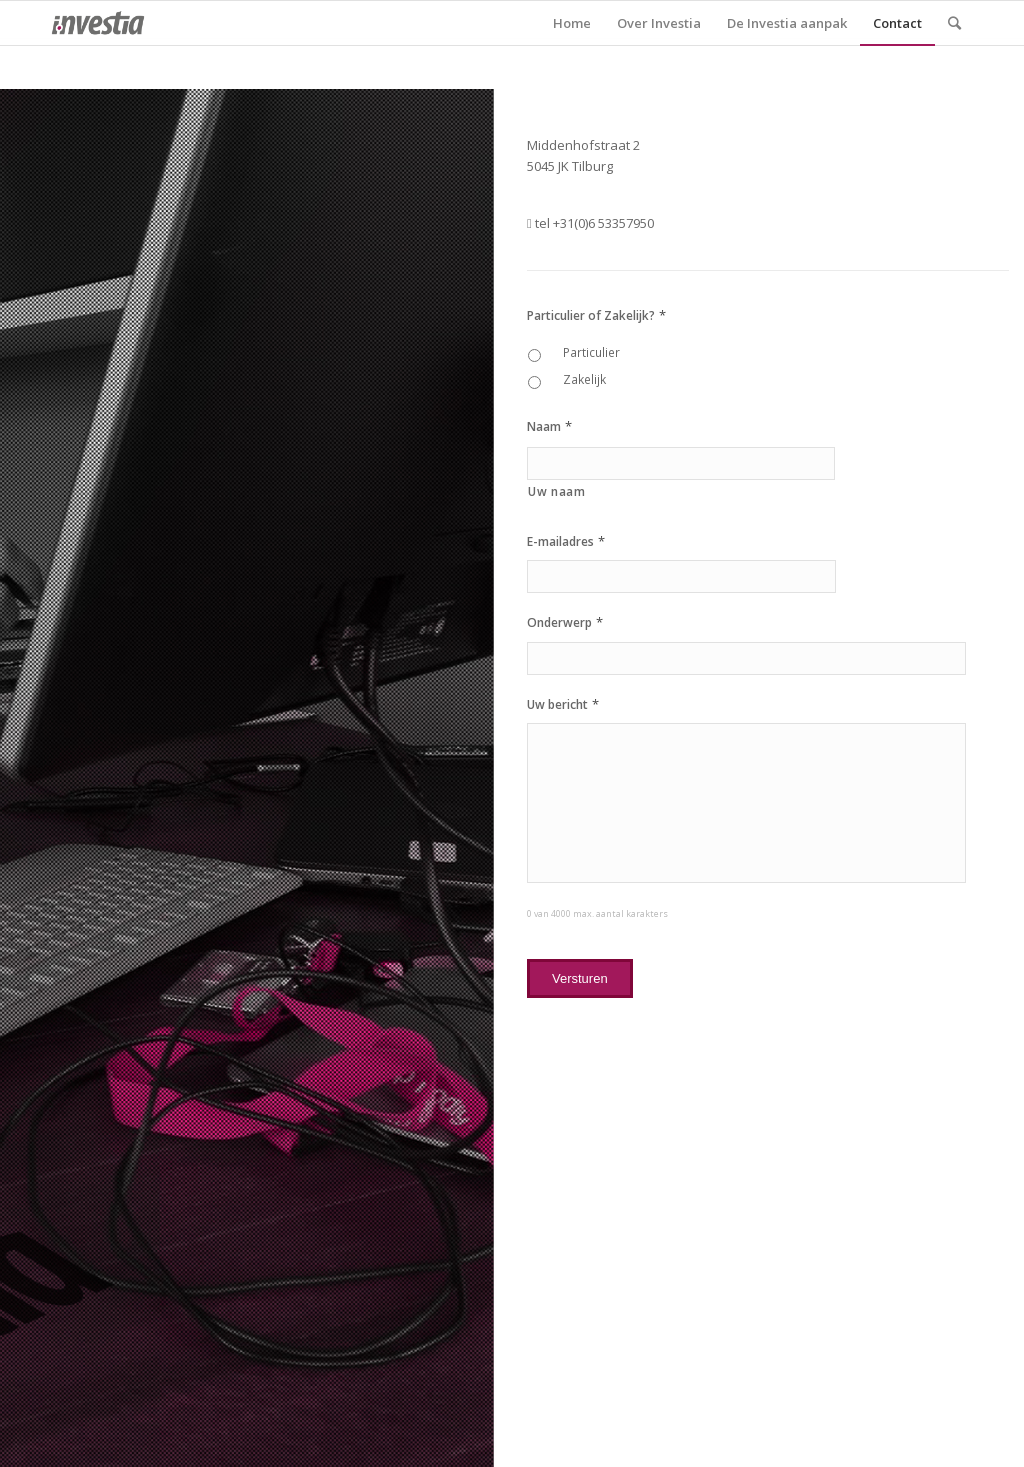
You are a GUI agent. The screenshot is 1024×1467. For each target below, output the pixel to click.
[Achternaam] (681, 463)
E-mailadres (566, 541)
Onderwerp (565, 622)
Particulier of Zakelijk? (596, 315)
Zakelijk (584, 379)
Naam (549, 426)
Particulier (591, 352)
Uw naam (557, 491)
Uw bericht (563, 704)
